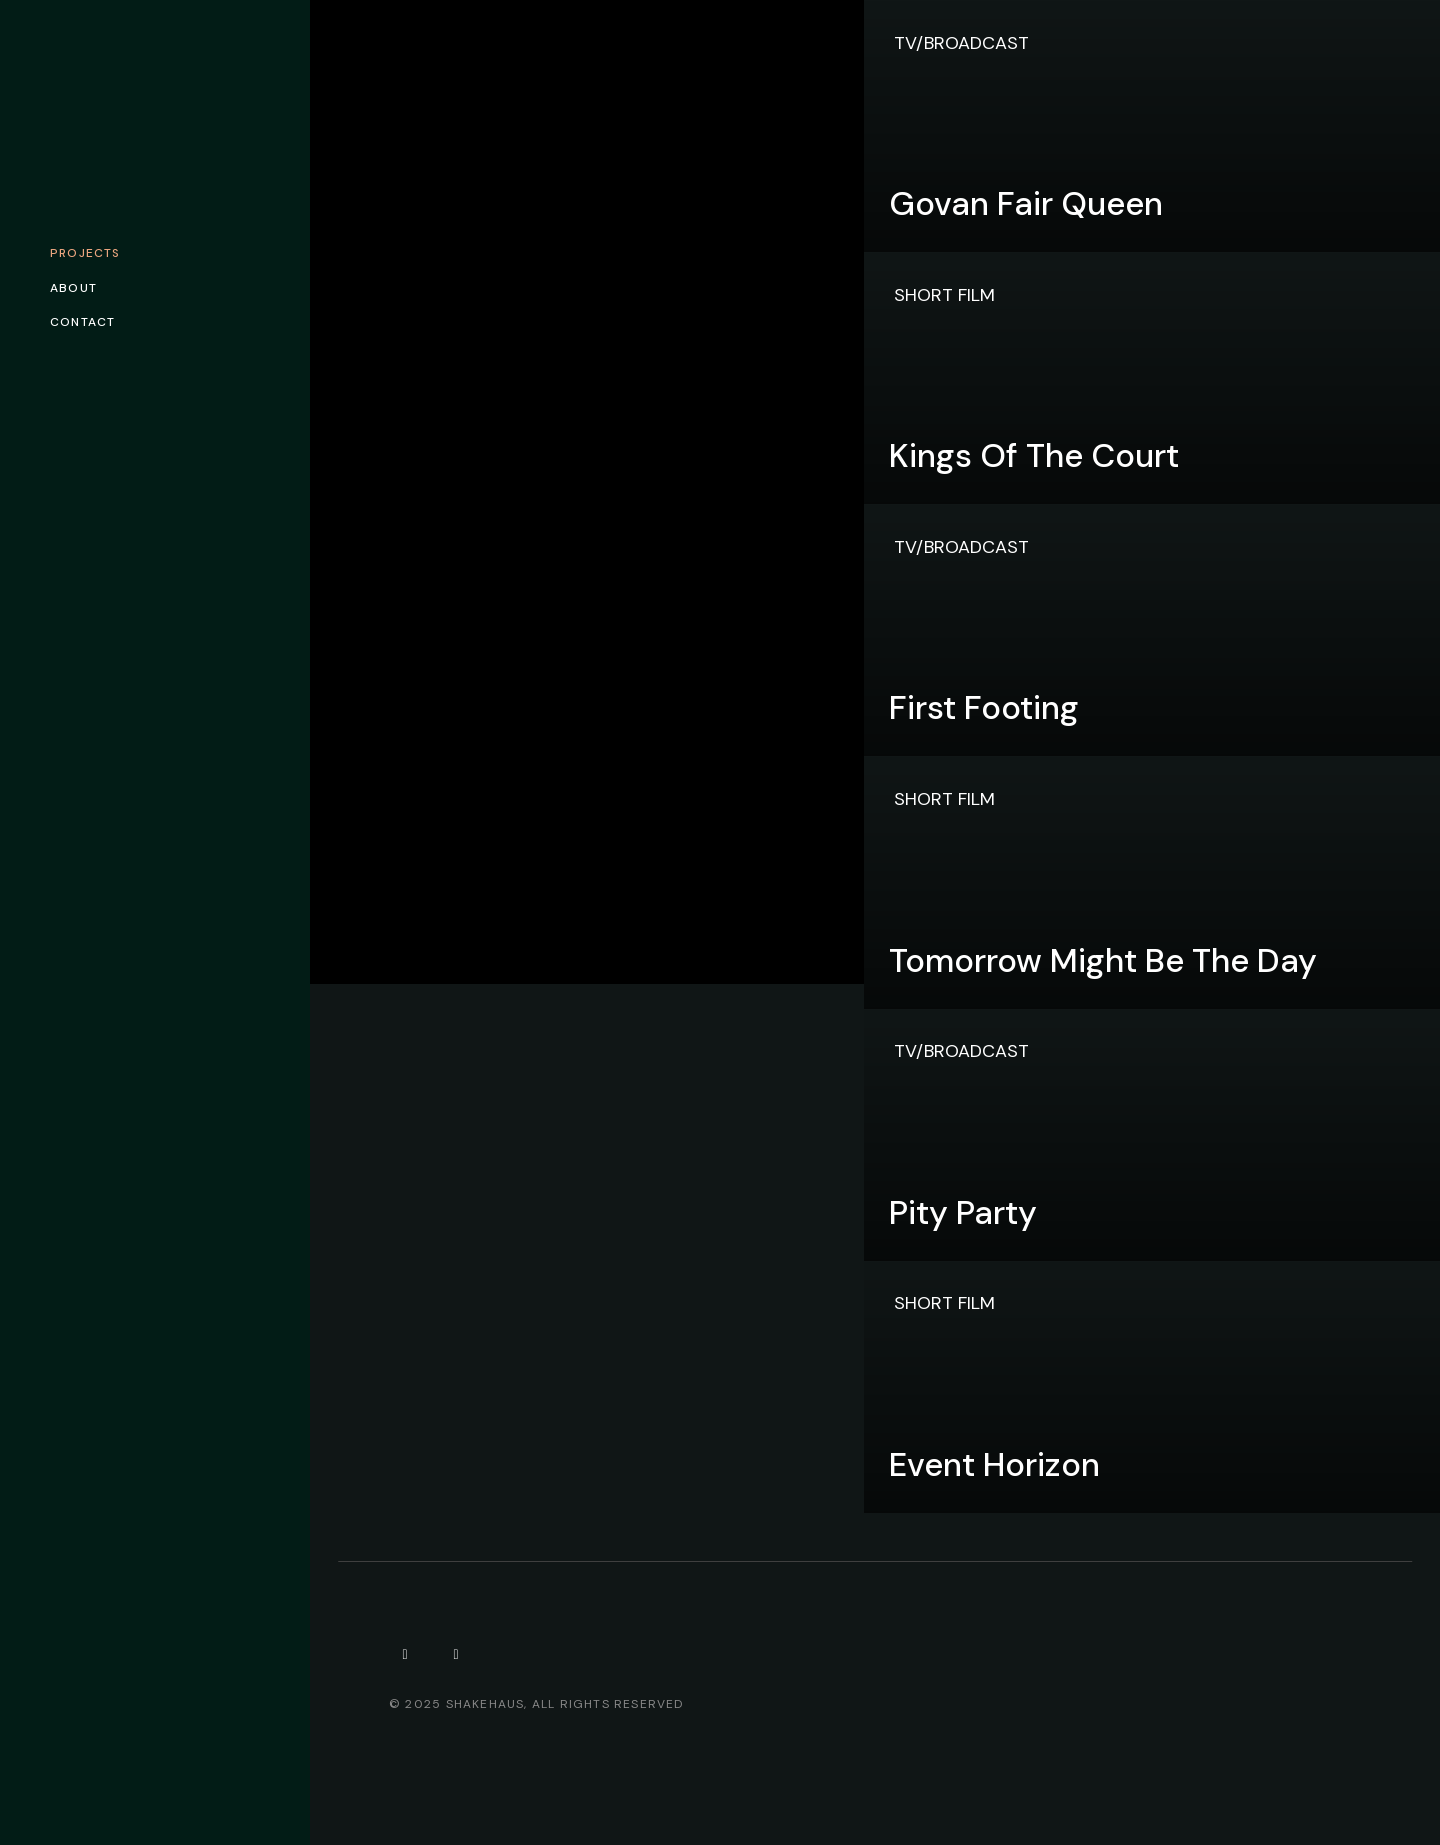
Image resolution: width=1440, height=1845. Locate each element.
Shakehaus (485, 1704)
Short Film (944, 295)
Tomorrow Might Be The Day (1103, 960)
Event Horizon (994, 1464)
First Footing (984, 707)
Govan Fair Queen (1026, 203)
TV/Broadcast (961, 43)
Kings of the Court (1034, 455)
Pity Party (963, 1212)
